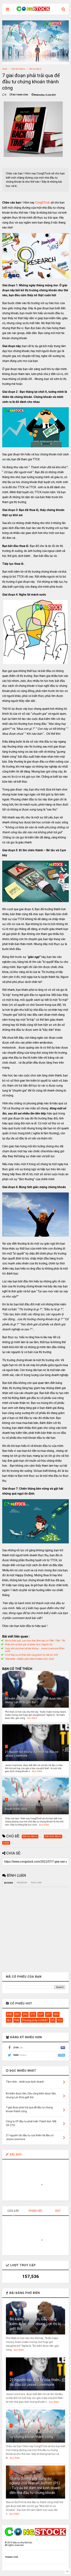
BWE (9, 2014)
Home (4, 69)
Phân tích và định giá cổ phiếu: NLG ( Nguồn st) (28, 1644)
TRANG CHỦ (11, 2557)
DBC (17, 2014)
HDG (56, 2014)
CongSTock (43, 202)
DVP (40, 2014)
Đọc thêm (32, 1718)
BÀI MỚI (14, 2154)
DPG (25, 2014)
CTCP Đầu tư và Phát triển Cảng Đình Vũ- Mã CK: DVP (31, 1655)
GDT (48, 2014)
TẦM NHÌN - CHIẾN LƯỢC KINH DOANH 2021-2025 (29, 1659)
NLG (9, 2020)
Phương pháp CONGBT (35, 2020)
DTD (32, 2014)
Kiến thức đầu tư (18, 69)
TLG (59, 2020)
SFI (53, 2020)
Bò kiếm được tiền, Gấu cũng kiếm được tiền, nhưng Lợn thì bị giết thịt (33, 1700)
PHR (16, 2020)
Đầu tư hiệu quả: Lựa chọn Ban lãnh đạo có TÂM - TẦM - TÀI (35, 1640)
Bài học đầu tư (35, 69)
